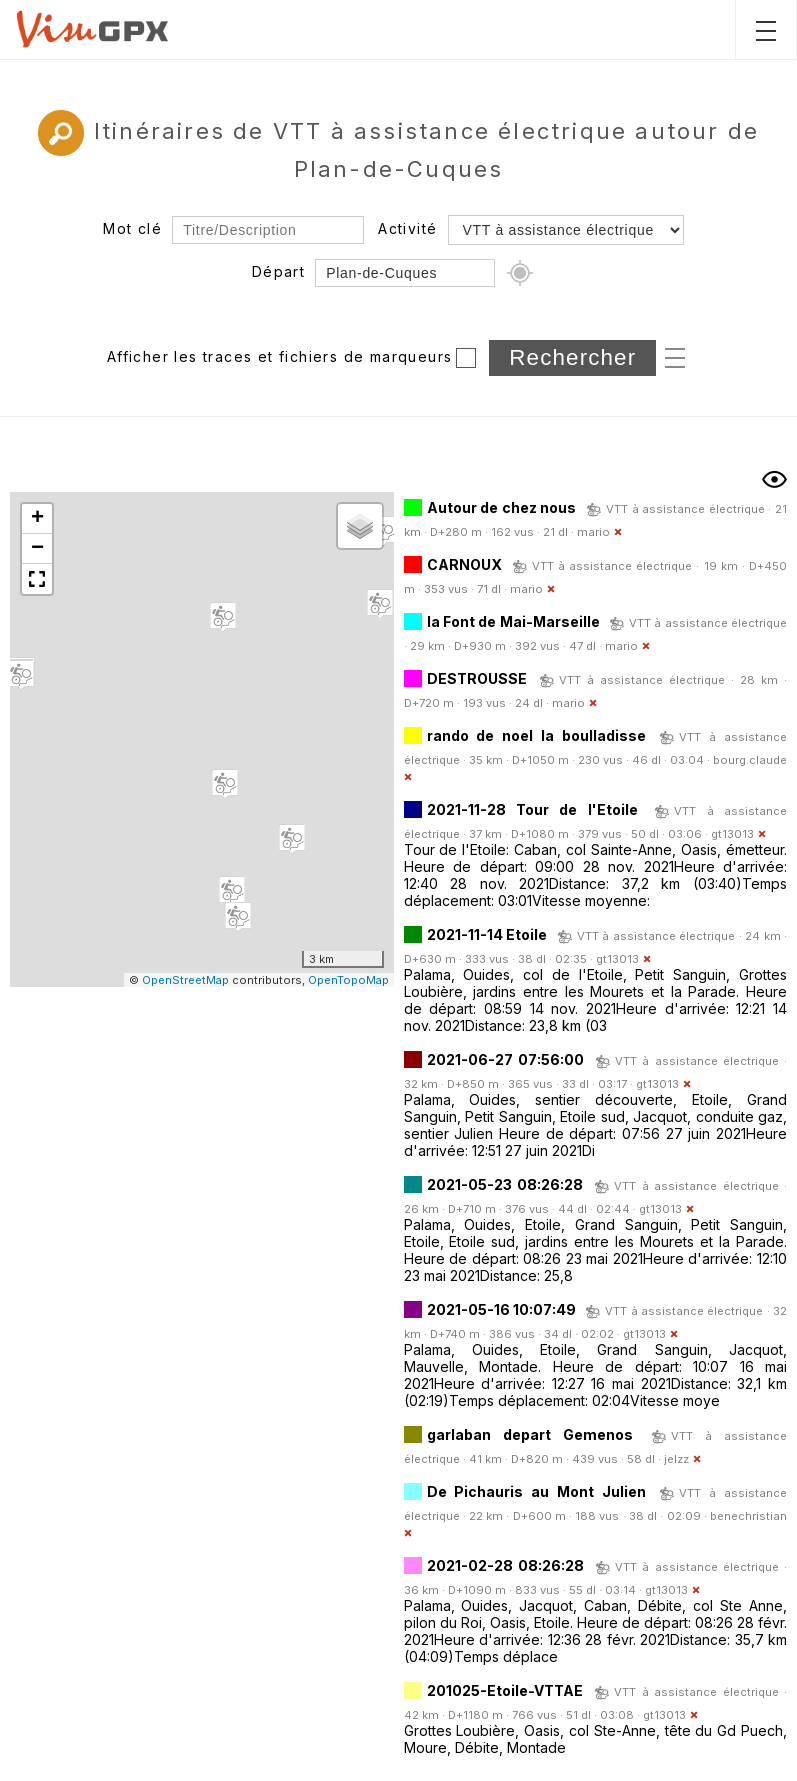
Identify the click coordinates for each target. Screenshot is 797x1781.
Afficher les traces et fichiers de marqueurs (280, 356)
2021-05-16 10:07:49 (501, 1309)
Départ (278, 271)
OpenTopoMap (348, 980)
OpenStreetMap (185, 980)
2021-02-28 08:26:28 (505, 1565)
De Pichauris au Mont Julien (536, 1491)
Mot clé (132, 228)
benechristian (748, 1516)
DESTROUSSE (477, 678)
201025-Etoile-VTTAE (505, 1690)
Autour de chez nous (502, 507)
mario (593, 532)
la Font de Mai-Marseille (513, 621)
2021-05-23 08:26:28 (505, 1184)
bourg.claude (750, 760)
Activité (407, 228)
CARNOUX (464, 564)
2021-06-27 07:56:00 (505, 1059)
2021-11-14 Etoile (487, 934)
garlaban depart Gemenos (530, 1434)
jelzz (676, 1459)
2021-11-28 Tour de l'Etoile (532, 809)
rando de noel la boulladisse (536, 735)
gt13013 (732, 834)
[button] (232, 891)
